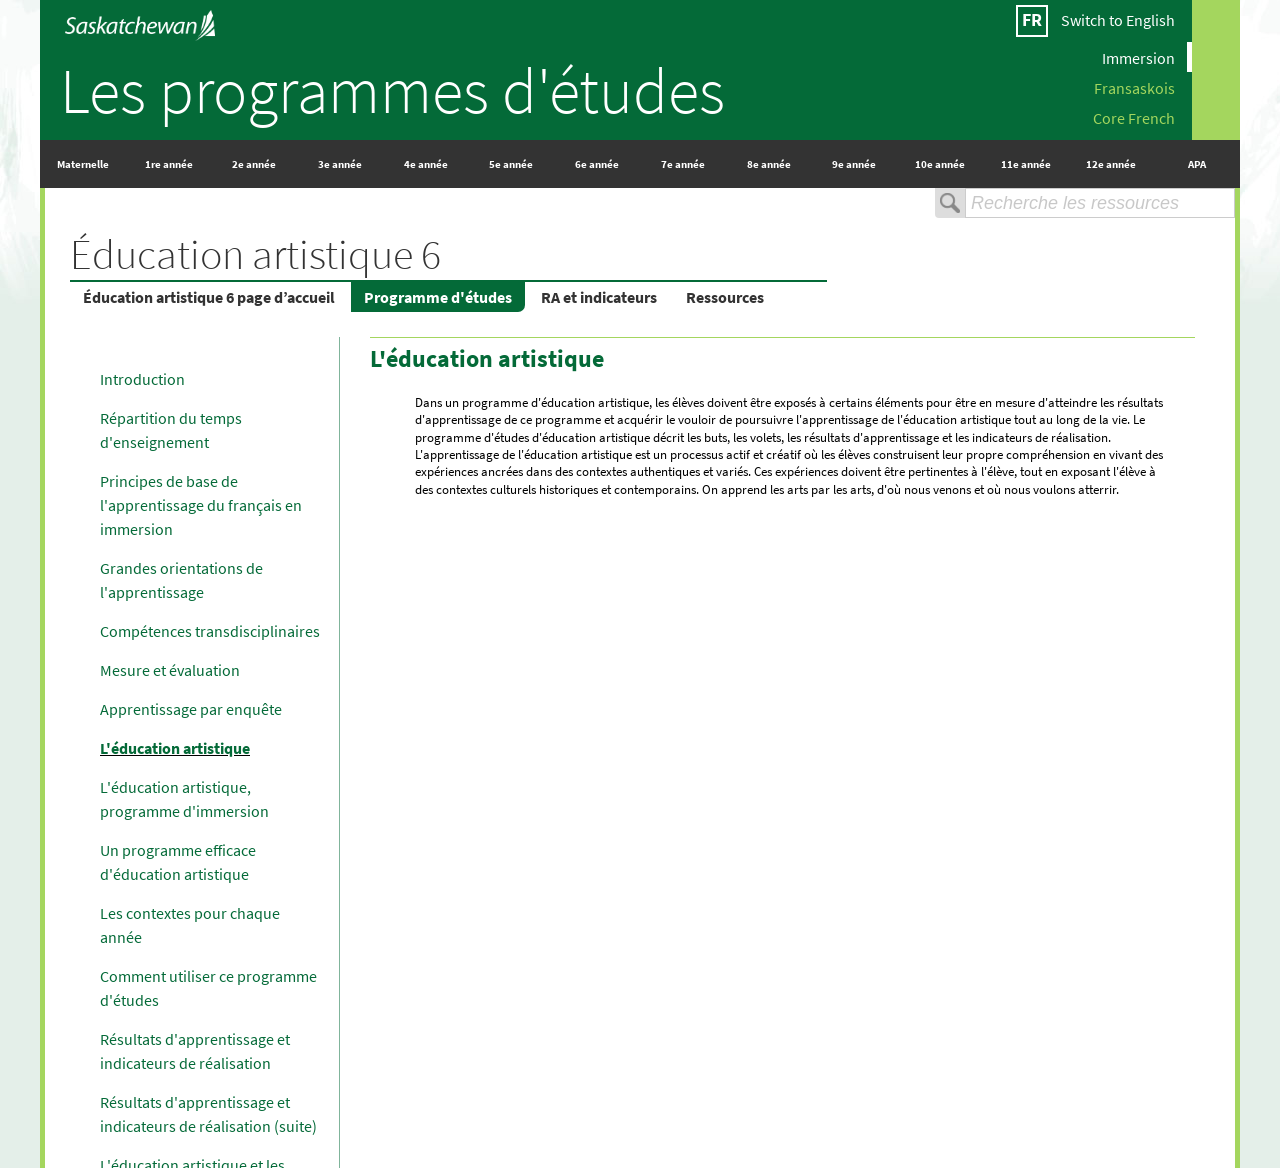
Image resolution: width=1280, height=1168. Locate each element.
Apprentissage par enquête (191, 709)
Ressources (725, 297)
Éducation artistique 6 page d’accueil (209, 297)
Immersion (1138, 57)
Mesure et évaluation (170, 670)
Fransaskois (1134, 87)
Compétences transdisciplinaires (210, 631)
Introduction (142, 379)
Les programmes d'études (392, 90)
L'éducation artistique (175, 748)
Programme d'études (438, 297)
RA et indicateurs (599, 297)
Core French (1134, 117)
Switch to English (1118, 20)
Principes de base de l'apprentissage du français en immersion (201, 505)
